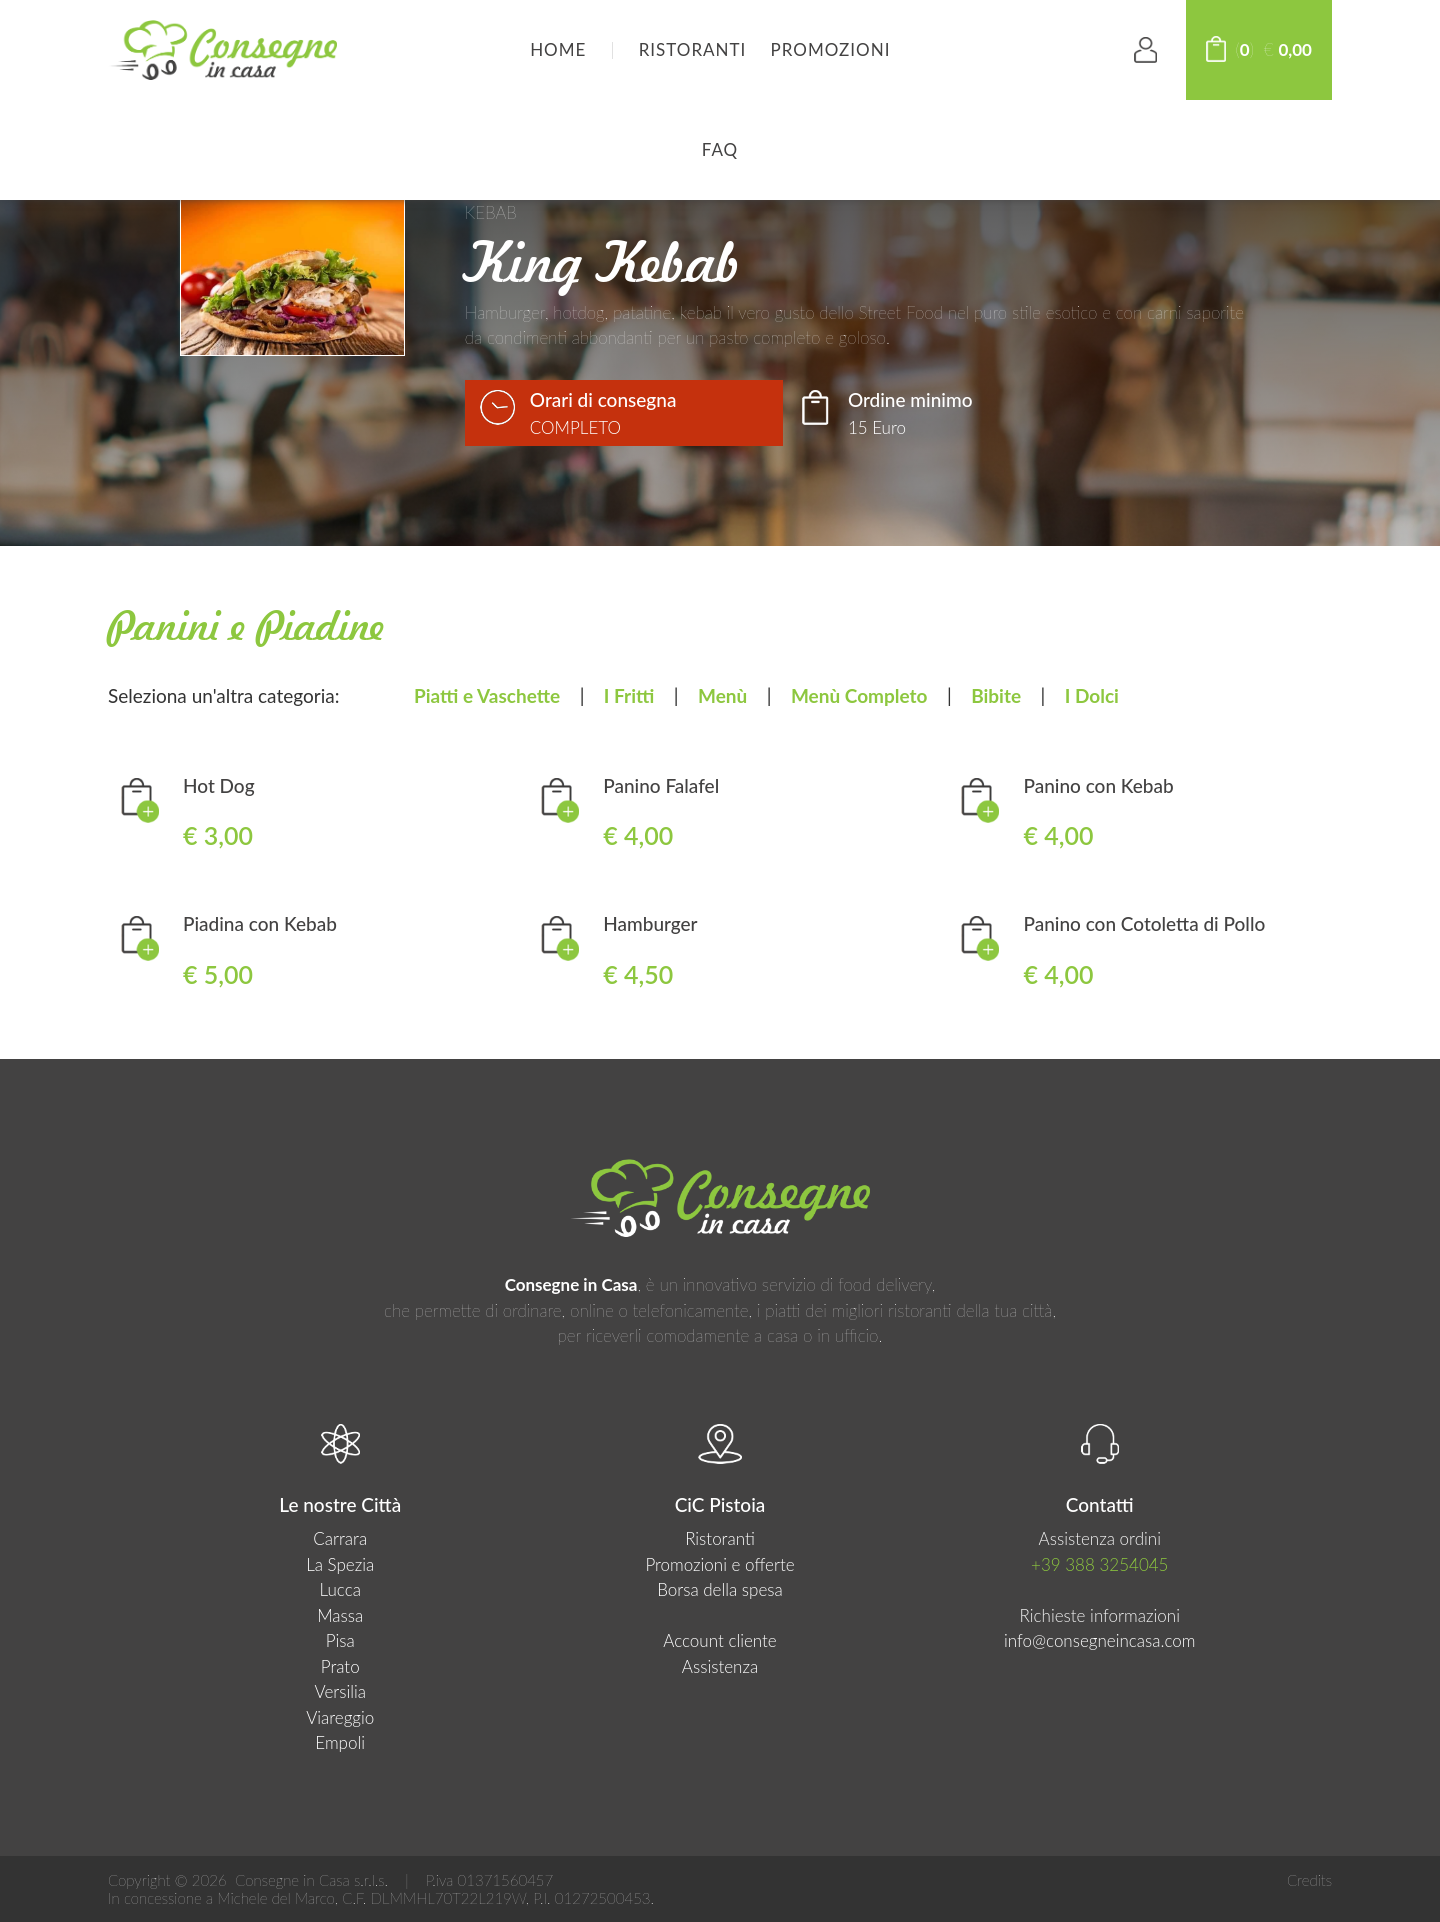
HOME (558, 49)
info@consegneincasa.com (1100, 1640)
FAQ (720, 149)
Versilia (340, 1691)
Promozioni (831, 49)
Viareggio (340, 1717)
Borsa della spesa (720, 1589)
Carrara (340, 1538)
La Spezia (340, 1564)
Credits (1309, 1880)
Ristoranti (693, 49)
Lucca (339, 1589)
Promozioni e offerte (719, 1564)
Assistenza (720, 1666)
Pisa (340, 1640)
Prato (340, 1666)
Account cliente (719, 1640)
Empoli (340, 1742)
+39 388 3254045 (1099, 1564)
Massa (340, 1615)
